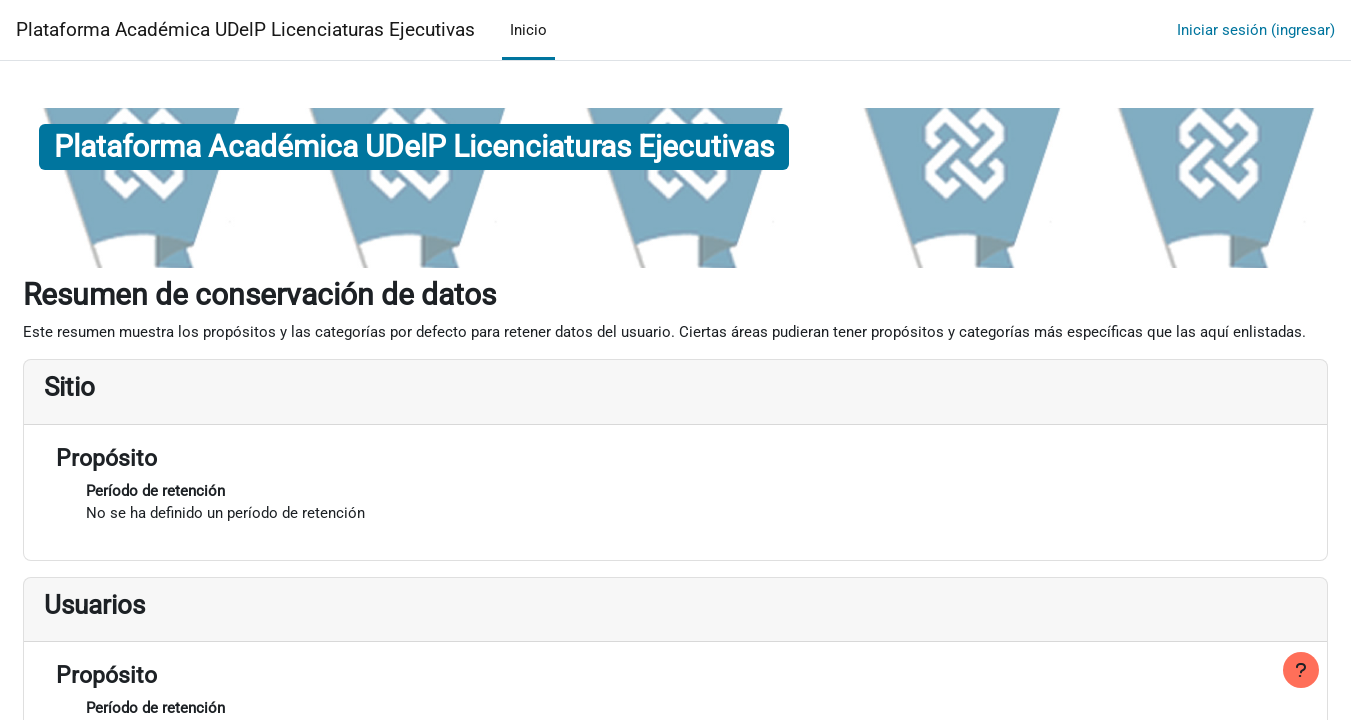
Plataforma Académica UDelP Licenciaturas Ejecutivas (245, 30)
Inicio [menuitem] (528, 30)
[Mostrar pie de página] (1301, 670)
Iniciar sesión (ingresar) (1256, 30)
